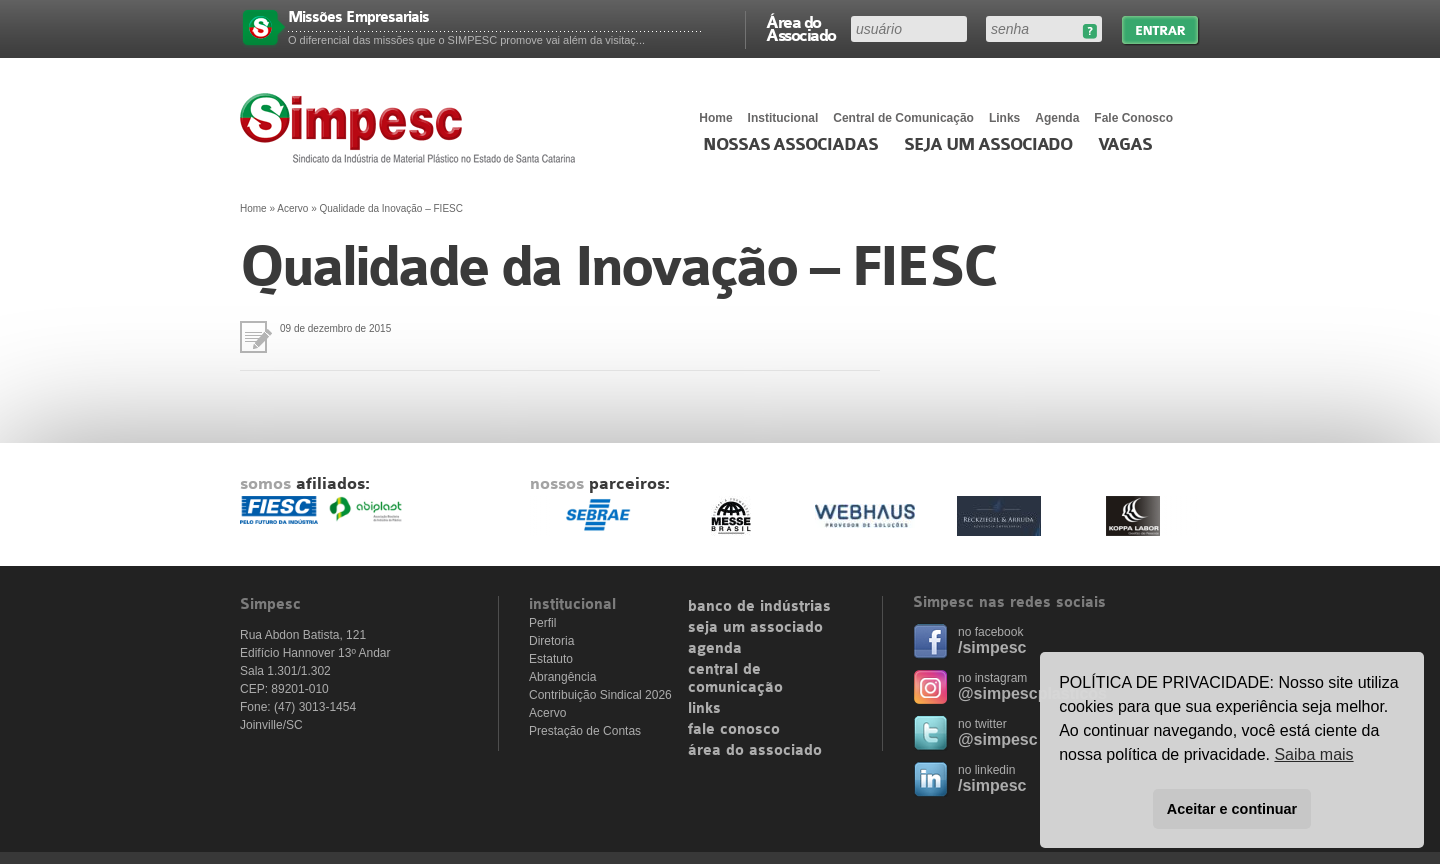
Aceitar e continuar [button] (1232, 809)
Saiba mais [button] (1313, 754)
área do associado (755, 751)
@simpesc (998, 739)
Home (715, 118)
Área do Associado (801, 28)
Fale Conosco (1133, 118)
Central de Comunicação (903, 118)
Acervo (292, 208)
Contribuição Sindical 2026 (600, 695)
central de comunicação (735, 679)
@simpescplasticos (1032, 693)
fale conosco (734, 730)
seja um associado (755, 628)
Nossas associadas (790, 145)
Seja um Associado (988, 145)
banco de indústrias (759, 607)
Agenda (1057, 118)
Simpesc (412, 128)
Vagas (1125, 145)
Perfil (542, 623)
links (704, 709)
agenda (715, 649)
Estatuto (551, 659)
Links (1004, 118)
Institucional (783, 118)
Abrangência (562, 677)
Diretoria (551, 641)
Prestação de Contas (585, 731)
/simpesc (992, 647)
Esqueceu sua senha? (1089, 31)
